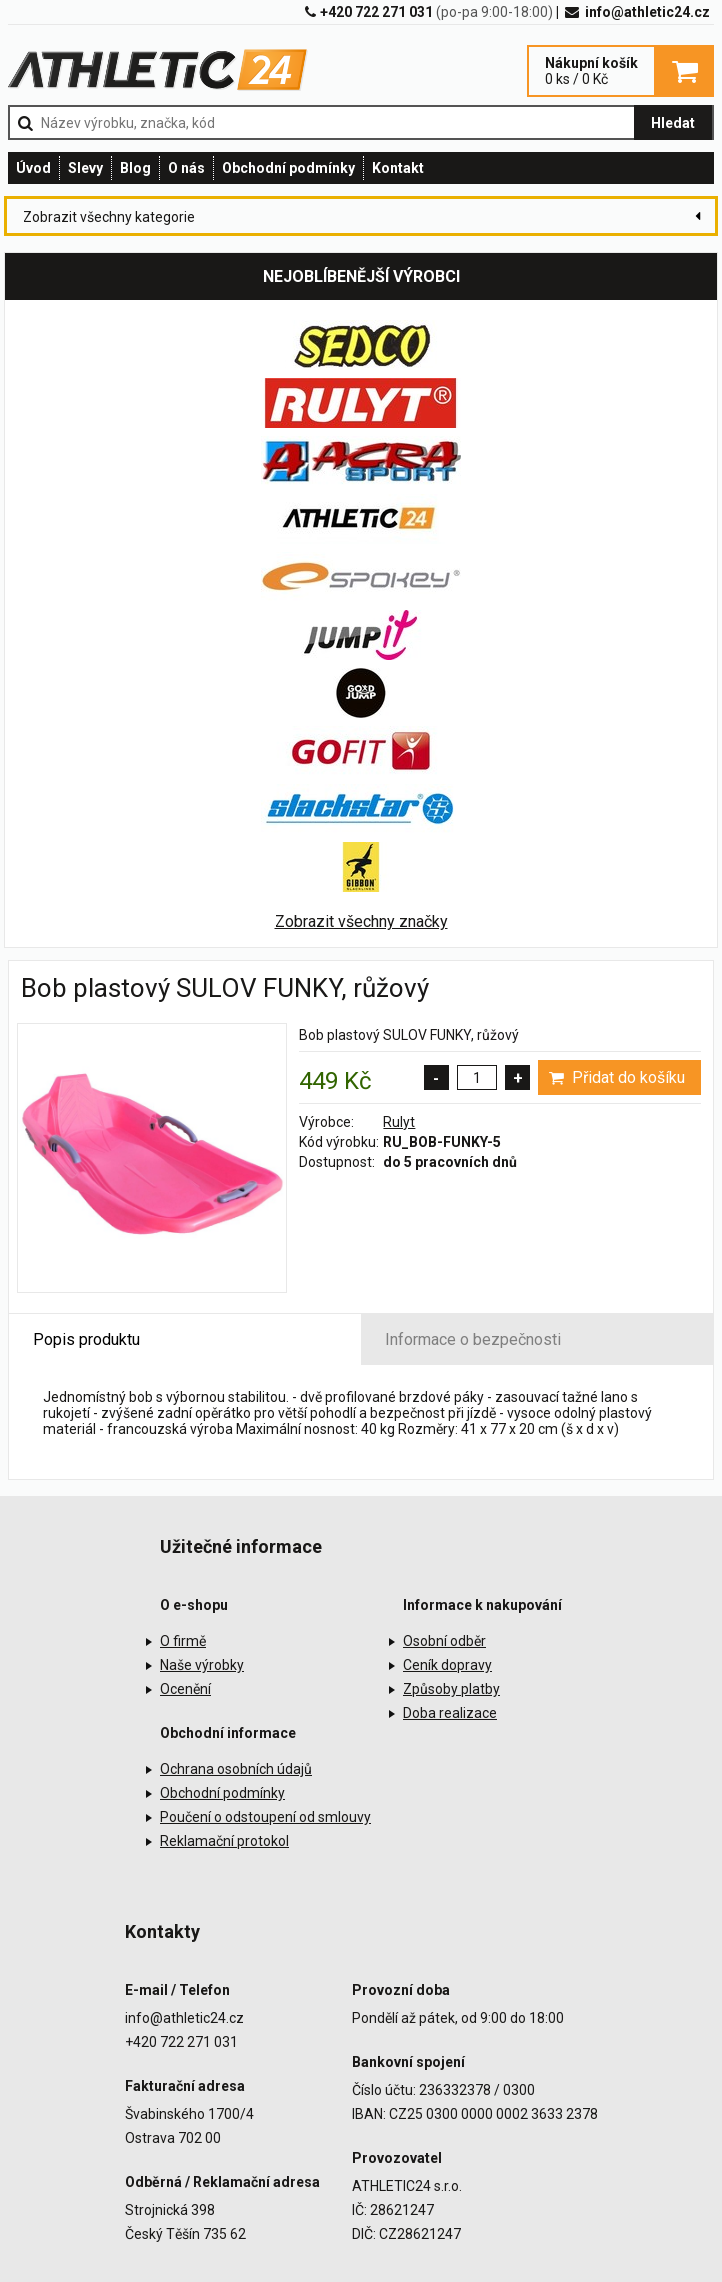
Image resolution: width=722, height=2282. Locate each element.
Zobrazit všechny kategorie (109, 217)
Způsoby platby (451, 1689)
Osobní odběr (444, 1641)
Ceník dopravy (447, 1665)
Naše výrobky (202, 1665)
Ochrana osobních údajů (236, 1769)
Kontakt (398, 168)
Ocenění (185, 1689)
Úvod (33, 168)
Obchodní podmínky (288, 168)
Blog (135, 168)
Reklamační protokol (224, 1841)
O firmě (183, 1641)
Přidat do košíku (615, 1077)
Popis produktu (86, 1339)
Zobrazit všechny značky (361, 921)
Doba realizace (450, 1713)
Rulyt (399, 1122)
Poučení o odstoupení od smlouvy (265, 1817)
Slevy (85, 168)
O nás (186, 168)
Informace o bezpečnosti (473, 1339)
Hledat (673, 123)
